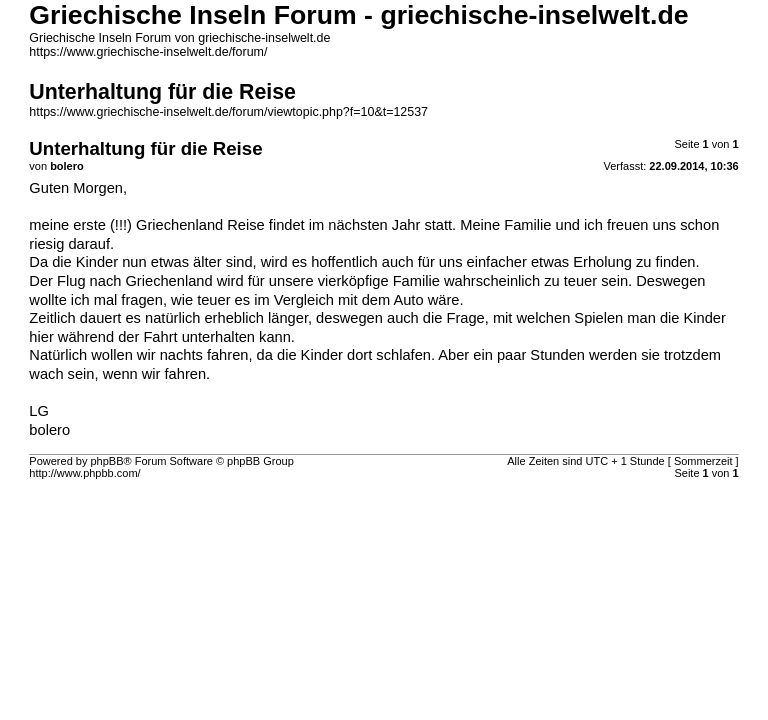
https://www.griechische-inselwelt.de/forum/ (148, 52)
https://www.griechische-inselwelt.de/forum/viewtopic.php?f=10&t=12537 (228, 112)
